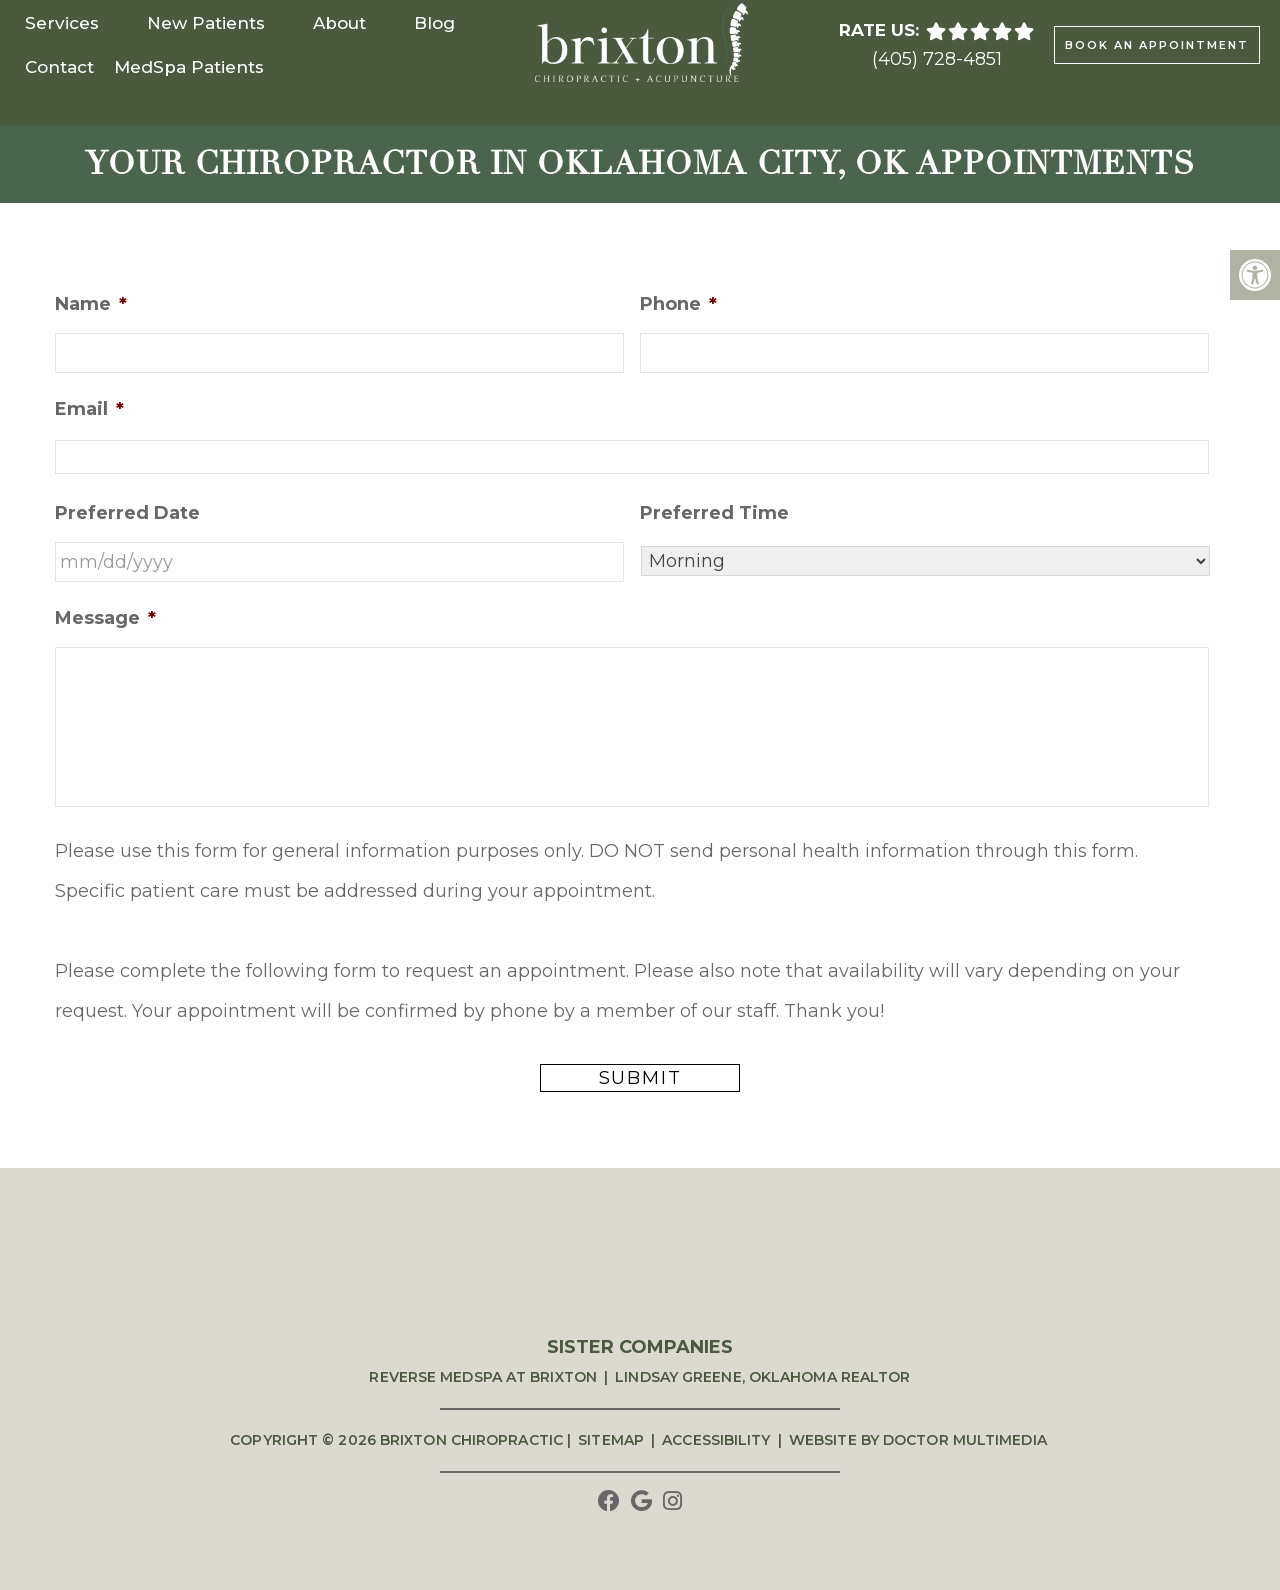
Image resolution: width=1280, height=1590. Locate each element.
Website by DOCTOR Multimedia (918, 1440)
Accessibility (716, 1440)
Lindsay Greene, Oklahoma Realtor (762, 1377)
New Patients (206, 23)
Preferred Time (714, 513)
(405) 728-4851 (937, 59)
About (339, 23)
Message (105, 618)
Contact (59, 67)
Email (89, 409)
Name (91, 304)
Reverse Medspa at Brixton (483, 1377)
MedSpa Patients (189, 67)
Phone (678, 304)
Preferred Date (127, 513)
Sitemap (611, 1440)
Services (62, 23)
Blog (434, 23)
